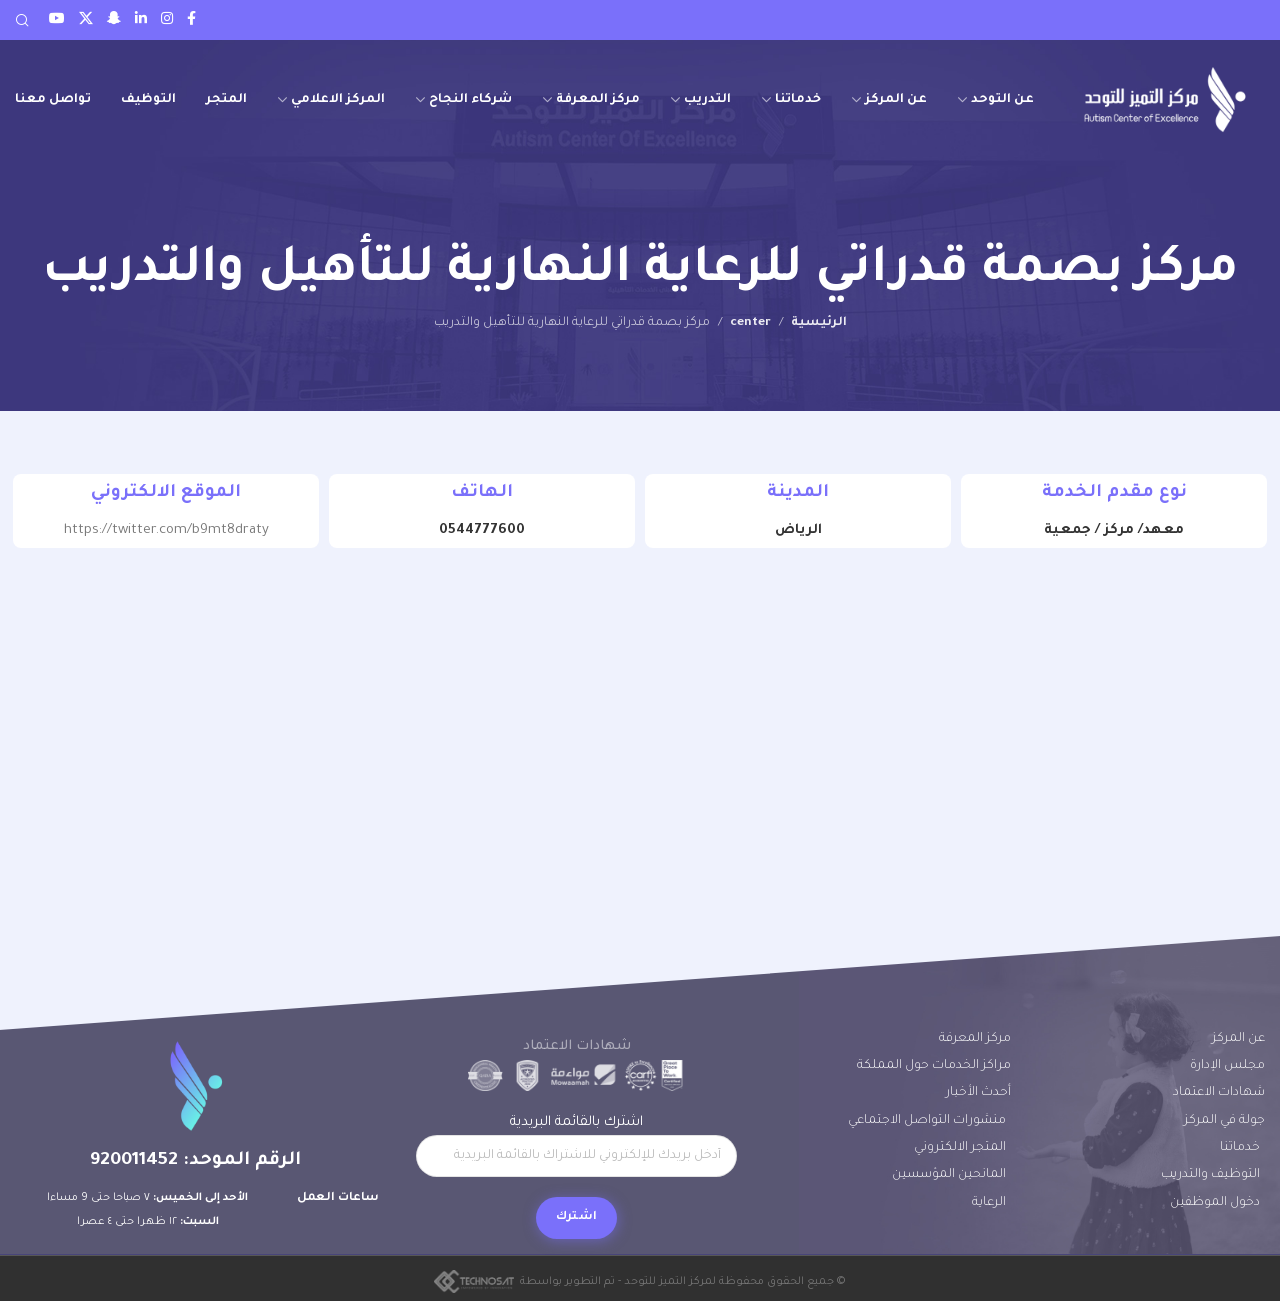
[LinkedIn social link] (141, 20)
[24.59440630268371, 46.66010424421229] (640, 721)
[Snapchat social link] (114, 20)
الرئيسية (819, 323)
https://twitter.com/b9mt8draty (166, 530)
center (750, 323)
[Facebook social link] (191, 20)
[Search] (22, 20)
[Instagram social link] (167, 20)
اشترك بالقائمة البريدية (576, 1146)
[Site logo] (1165, 99)
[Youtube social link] (57, 20)
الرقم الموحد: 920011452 (195, 1161)
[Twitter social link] (86, 20)
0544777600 (482, 530)
